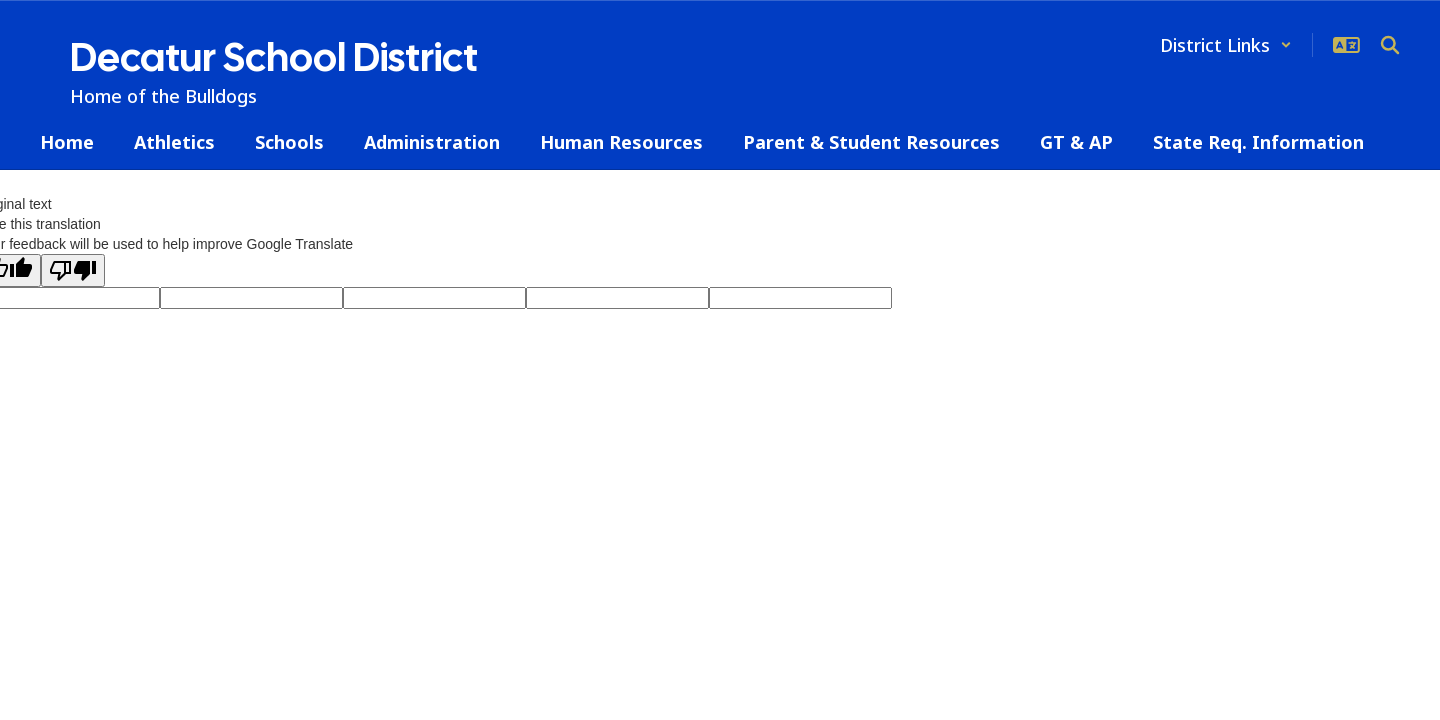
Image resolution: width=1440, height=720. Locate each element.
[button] (1226, 45)
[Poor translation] (73, 270)
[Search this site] (1390, 45)
